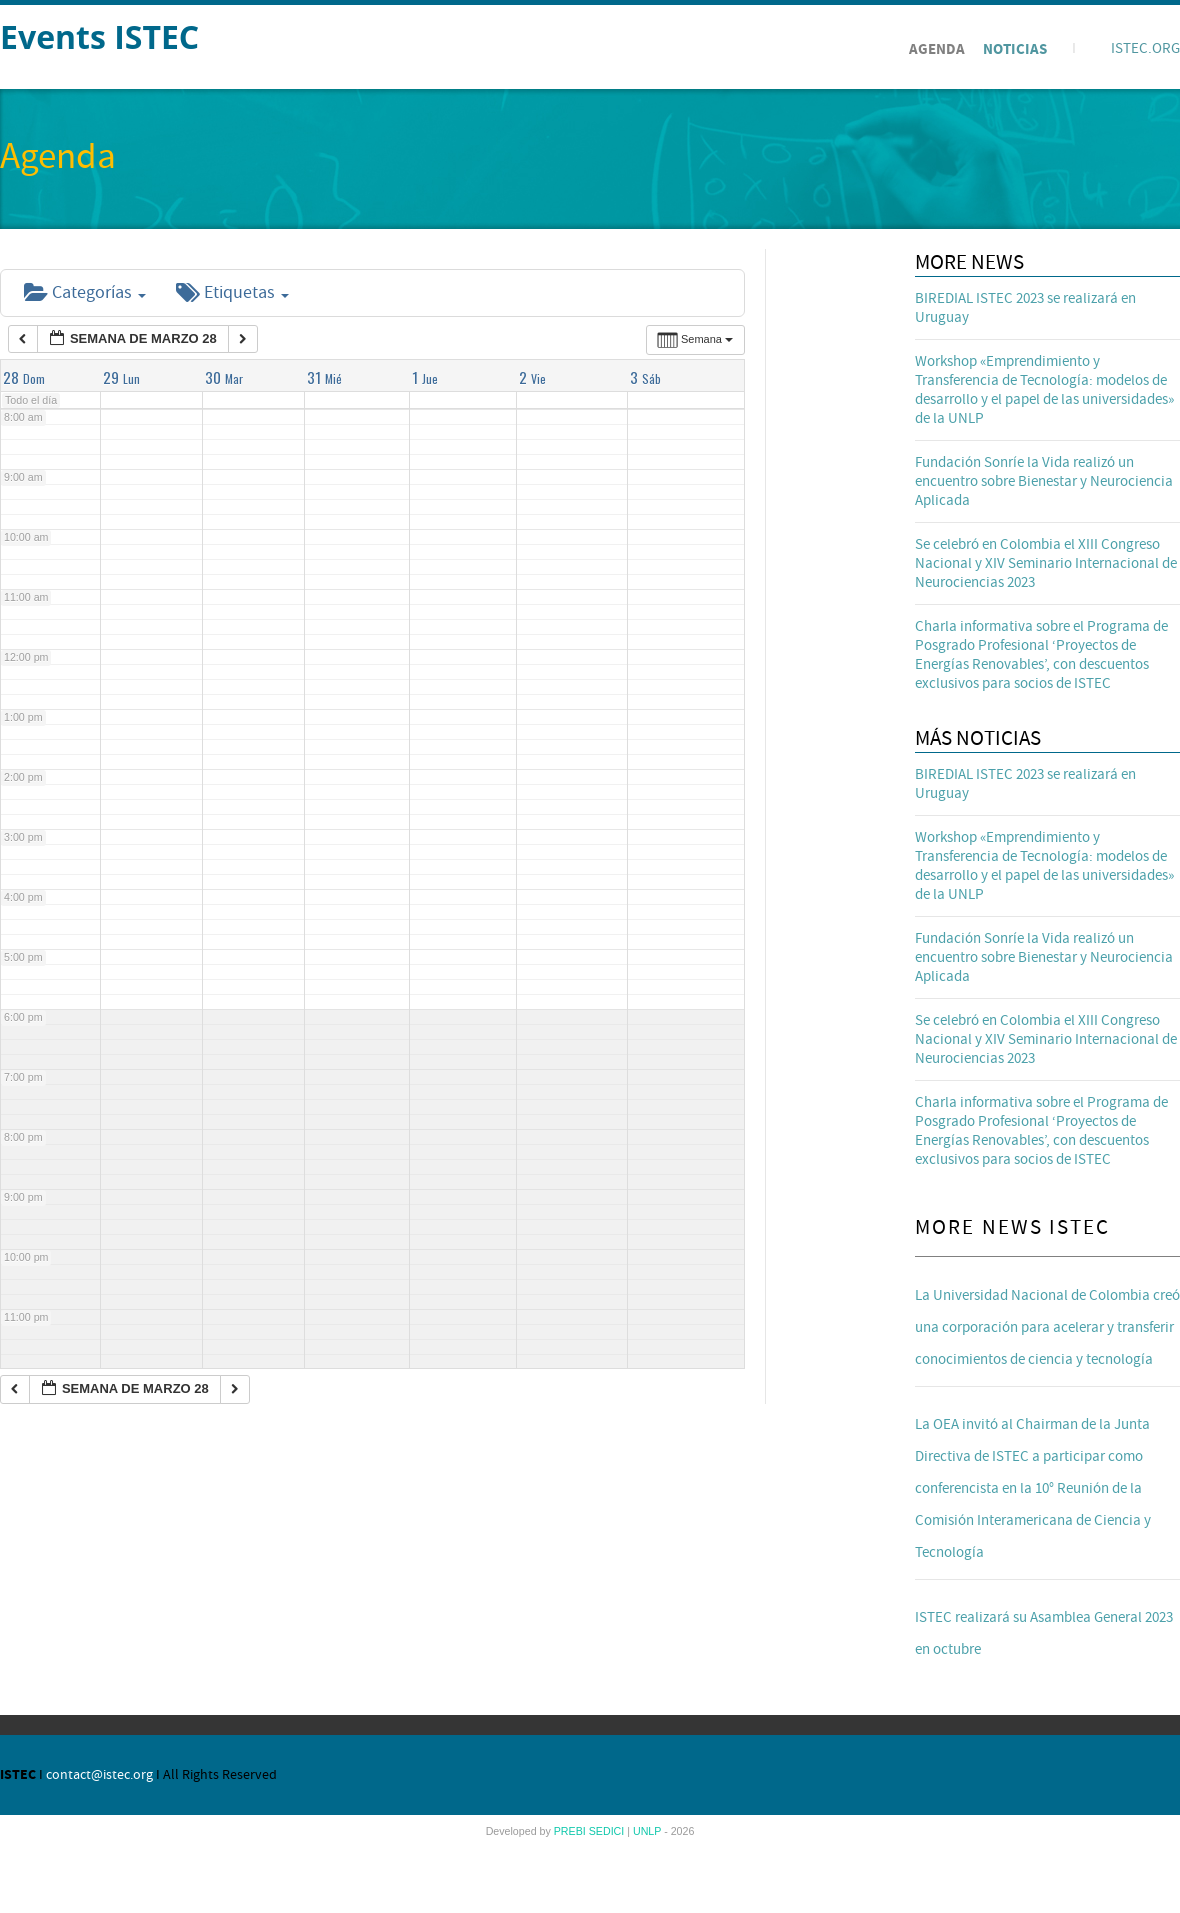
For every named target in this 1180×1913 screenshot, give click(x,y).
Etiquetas (232, 292)
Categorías (85, 292)
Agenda (937, 49)
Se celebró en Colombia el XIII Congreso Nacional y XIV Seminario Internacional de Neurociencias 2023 (1046, 563)
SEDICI (608, 1831)
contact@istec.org (99, 1775)
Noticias (1015, 49)
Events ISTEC (99, 36)
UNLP (648, 1831)
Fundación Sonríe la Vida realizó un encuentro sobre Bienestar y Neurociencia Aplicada (1044, 481)
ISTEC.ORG (1145, 48)
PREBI (571, 1831)
